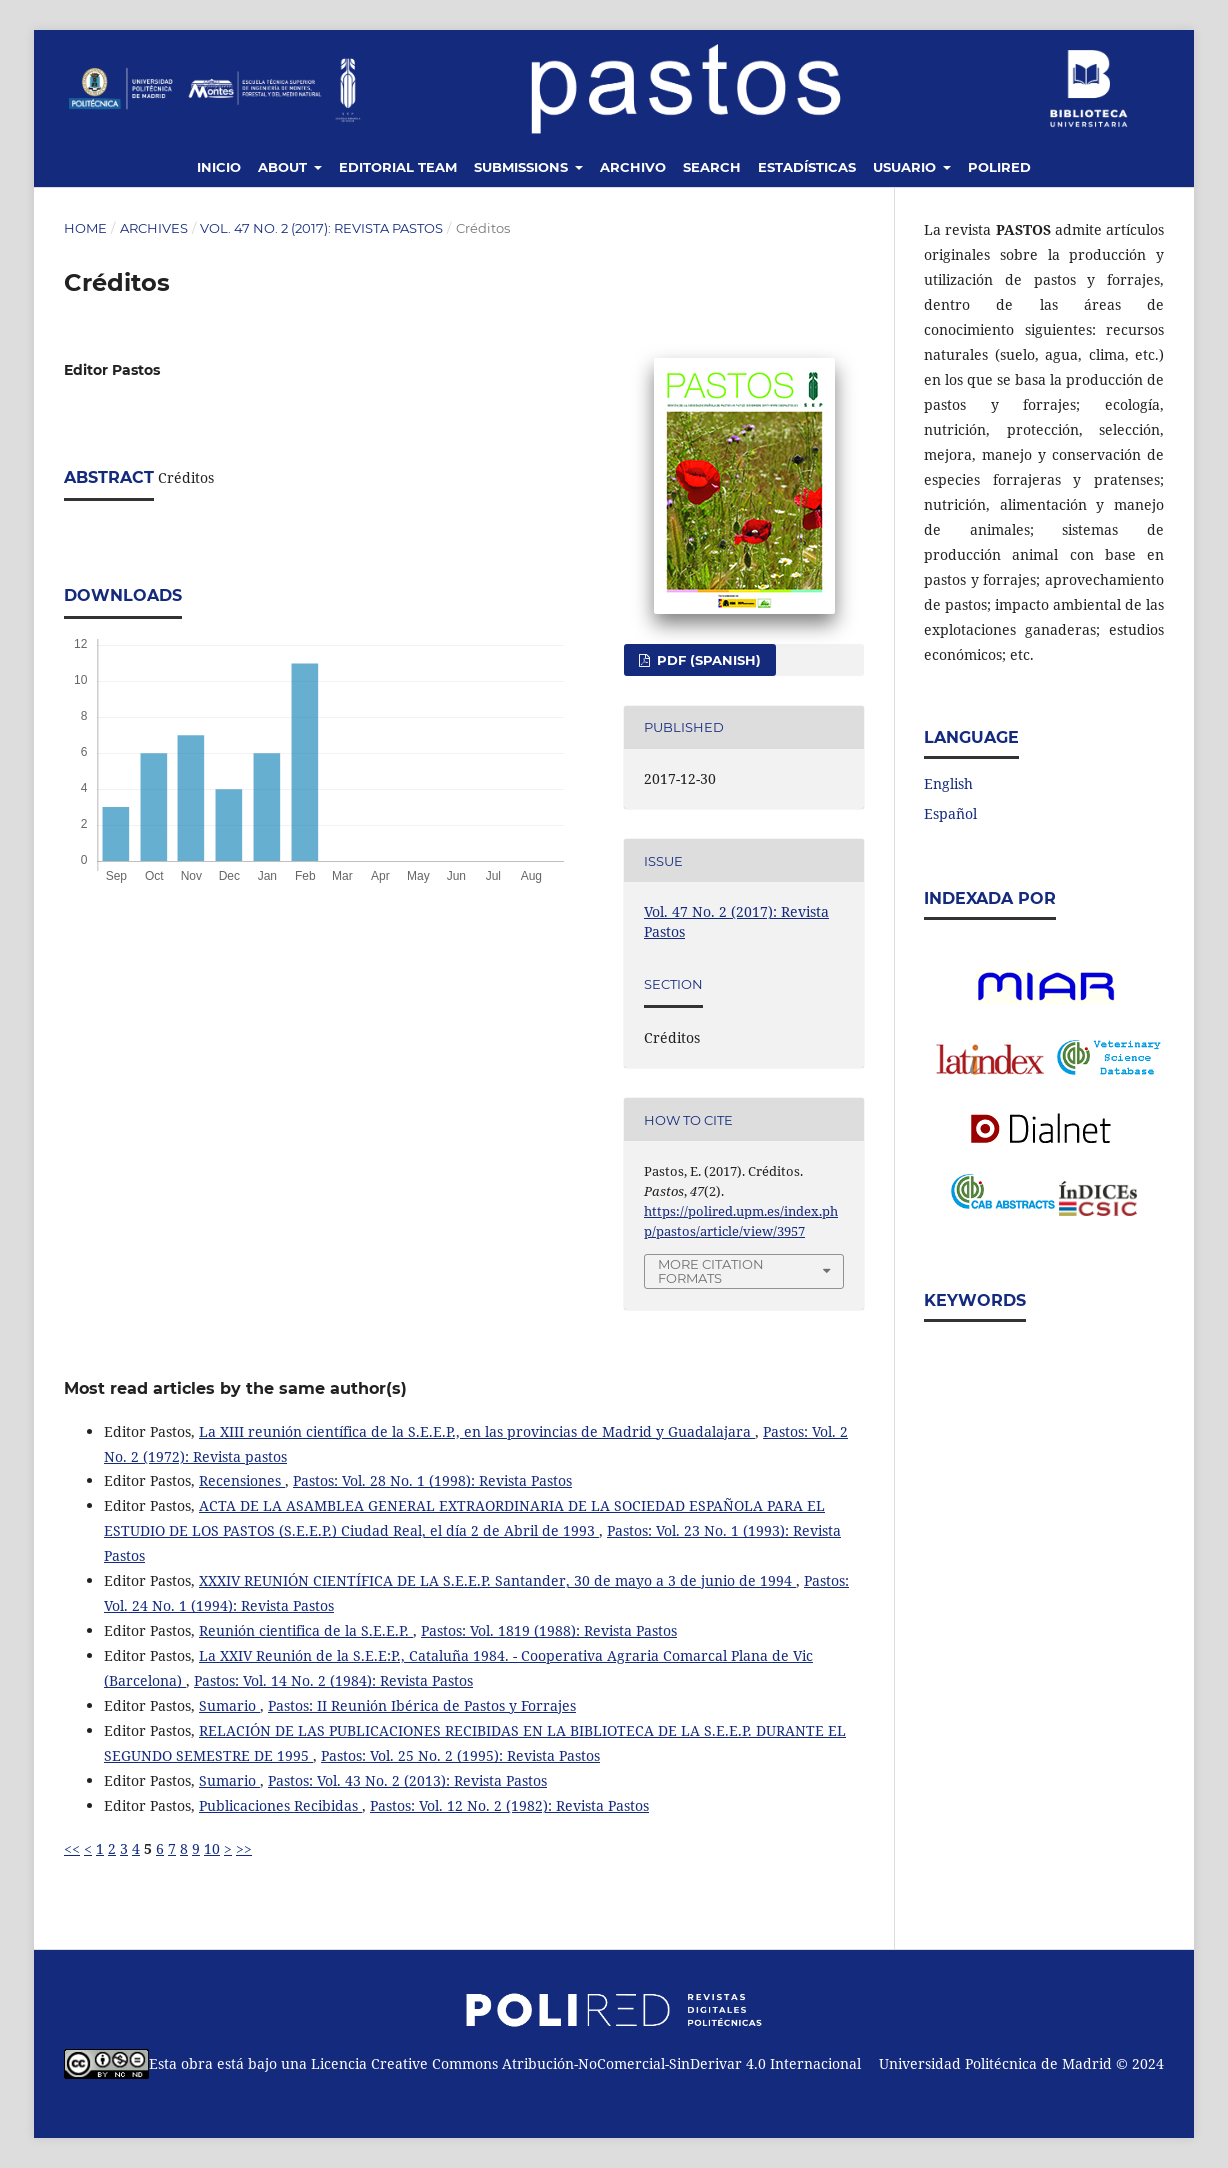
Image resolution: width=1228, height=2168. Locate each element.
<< (72, 1848)
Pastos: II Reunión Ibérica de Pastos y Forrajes (422, 1705)
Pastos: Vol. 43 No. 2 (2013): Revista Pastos (407, 1780)
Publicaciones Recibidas (280, 1805)
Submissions (523, 167)
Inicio (219, 167)
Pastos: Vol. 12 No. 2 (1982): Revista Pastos (509, 1805)
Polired (999, 167)
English (948, 783)
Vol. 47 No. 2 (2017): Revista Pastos (321, 228)
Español (950, 813)
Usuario (906, 167)
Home (85, 228)
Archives (154, 228)
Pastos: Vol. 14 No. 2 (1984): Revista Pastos (333, 1680)
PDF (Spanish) (707, 660)
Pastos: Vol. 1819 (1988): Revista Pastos (549, 1630)
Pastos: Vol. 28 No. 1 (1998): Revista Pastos (432, 1480)
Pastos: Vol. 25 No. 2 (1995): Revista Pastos (460, 1755)
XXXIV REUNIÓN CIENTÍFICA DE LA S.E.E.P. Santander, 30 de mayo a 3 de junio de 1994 (497, 1580)
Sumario (229, 1705)
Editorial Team (398, 167)
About (284, 167)
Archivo (633, 167)
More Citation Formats (711, 1271)
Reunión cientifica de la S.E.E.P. (306, 1630)
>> (244, 1848)
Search (712, 167)
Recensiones (242, 1480)
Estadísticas (807, 167)
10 (212, 1848)
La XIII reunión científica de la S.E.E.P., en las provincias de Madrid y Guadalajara (477, 1431)
